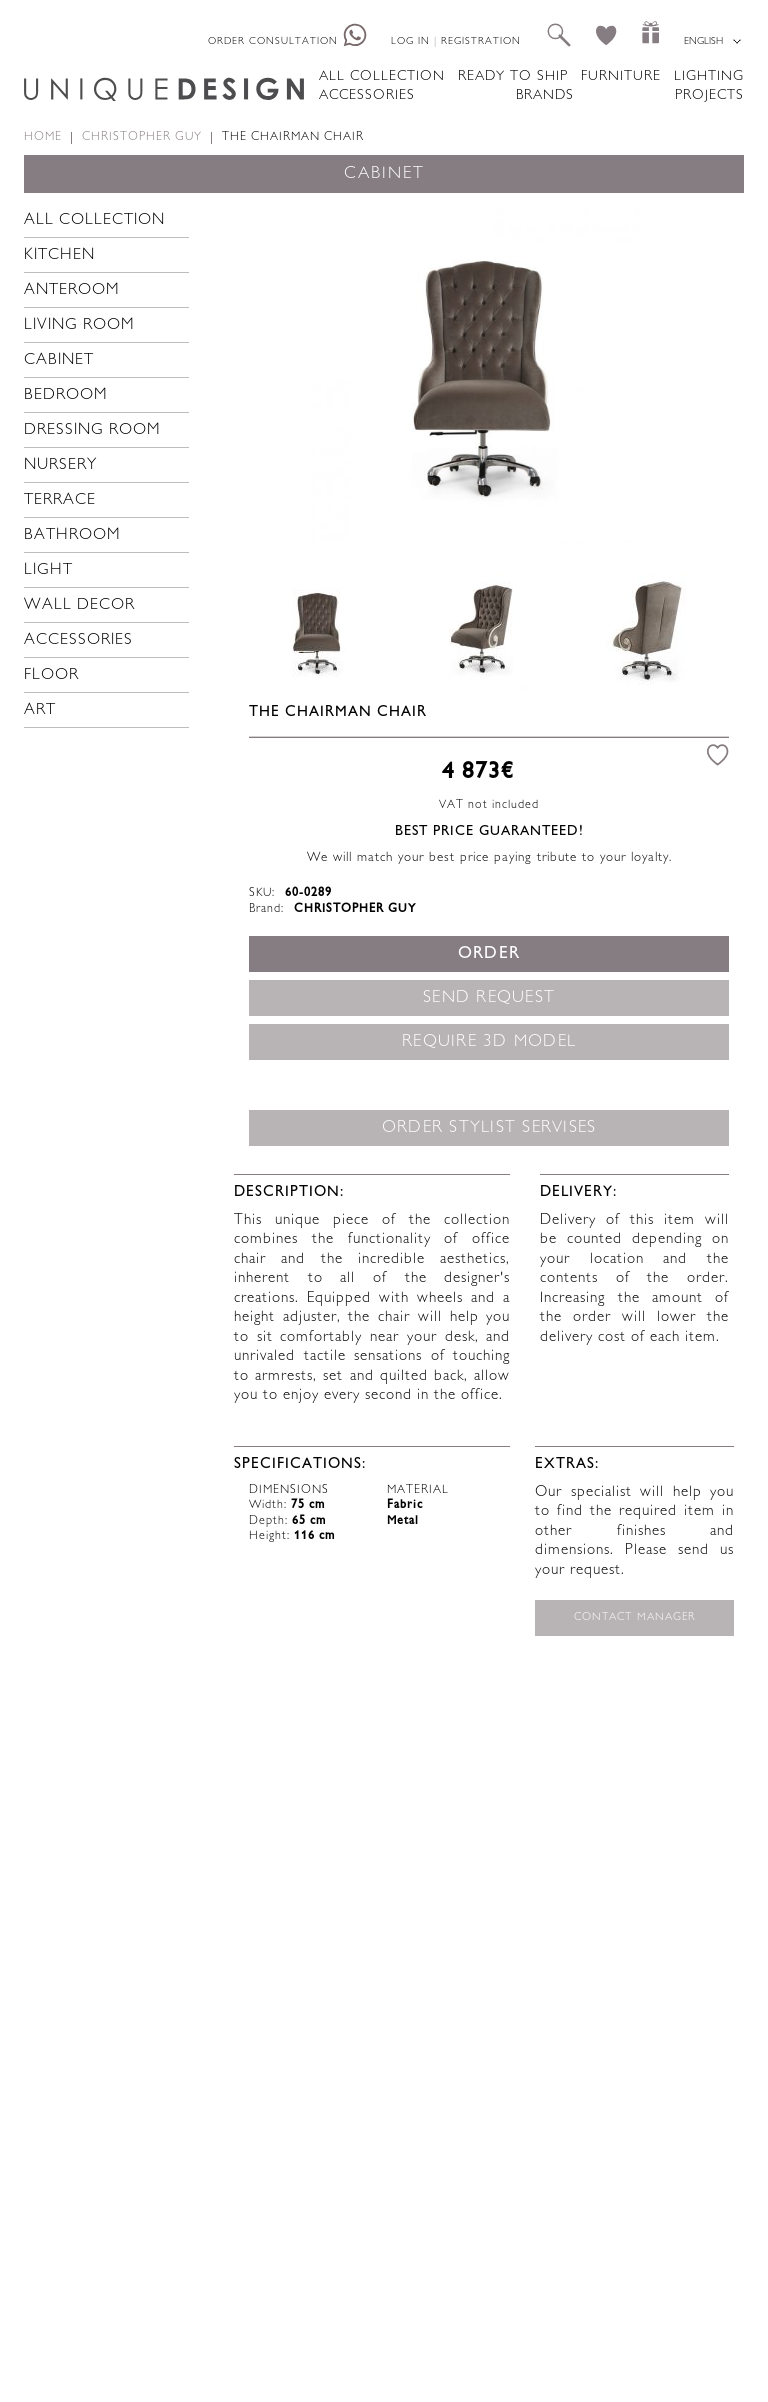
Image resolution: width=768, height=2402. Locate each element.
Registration (481, 41)
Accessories (367, 95)
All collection (382, 76)
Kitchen (59, 255)
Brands (545, 95)
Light (48, 570)
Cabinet (59, 360)
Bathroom (72, 535)
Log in (410, 41)
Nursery (60, 465)
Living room (79, 325)
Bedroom (66, 395)
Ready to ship (513, 76)
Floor (51, 675)
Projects (709, 95)
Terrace (60, 500)
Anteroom (72, 290)
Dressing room (92, 430)
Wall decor (79, 605)
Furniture (621, 76)
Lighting (709, 76)
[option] (481, 373)
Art (40, 710)
